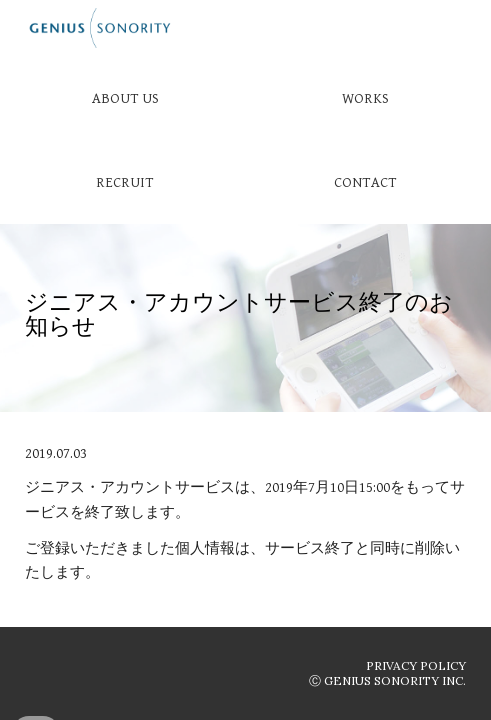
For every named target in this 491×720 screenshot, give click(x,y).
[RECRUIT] (125, 182)
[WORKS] (366, 98)
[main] (245, 318)
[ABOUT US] (125, 98)
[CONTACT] (366, 182)
